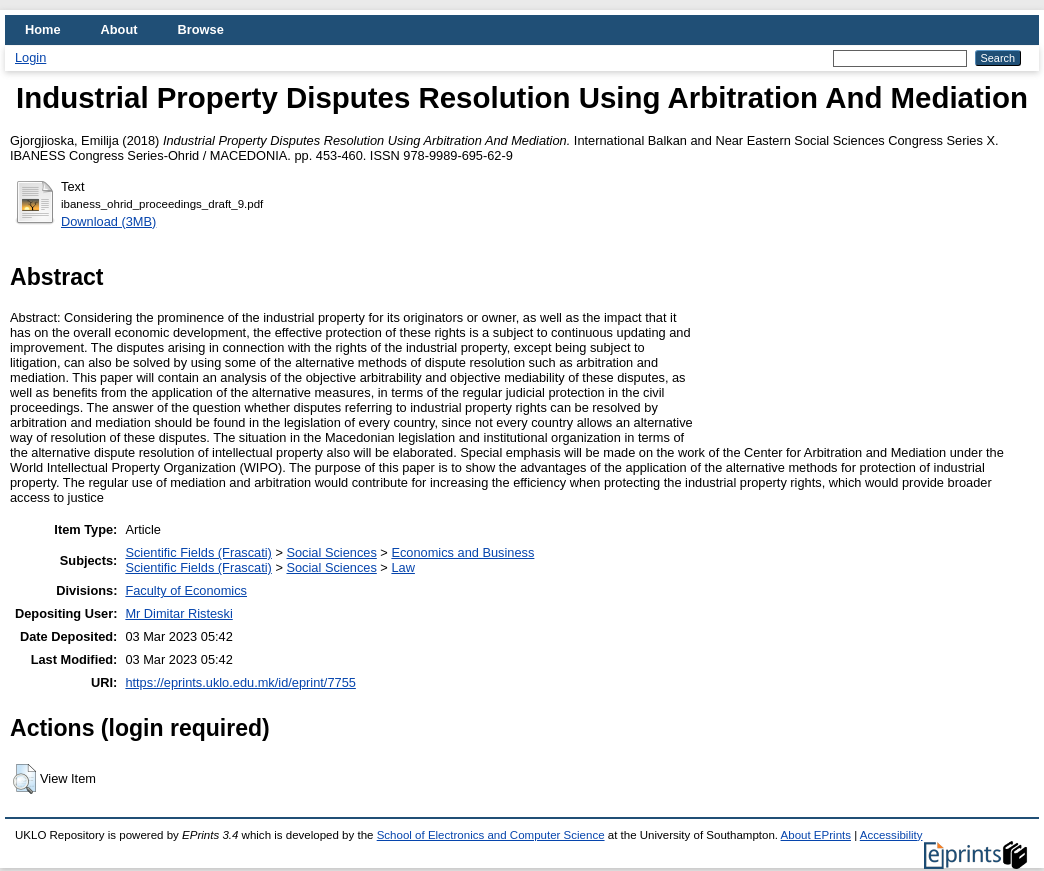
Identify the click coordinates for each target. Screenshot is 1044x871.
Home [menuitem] (43, 29)
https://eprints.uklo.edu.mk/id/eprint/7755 (240, 682)
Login (30, 57)
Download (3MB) (108, 221)
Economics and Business (462, 552)
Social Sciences (331, 552)
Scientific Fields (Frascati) (198, 552)
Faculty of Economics (186, 590)
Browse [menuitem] (201, 29)
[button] (24, 779)
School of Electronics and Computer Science (491, 835)
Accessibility (891, 835)
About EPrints (816, 835)
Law (402, 567)
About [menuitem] (119, 29)
